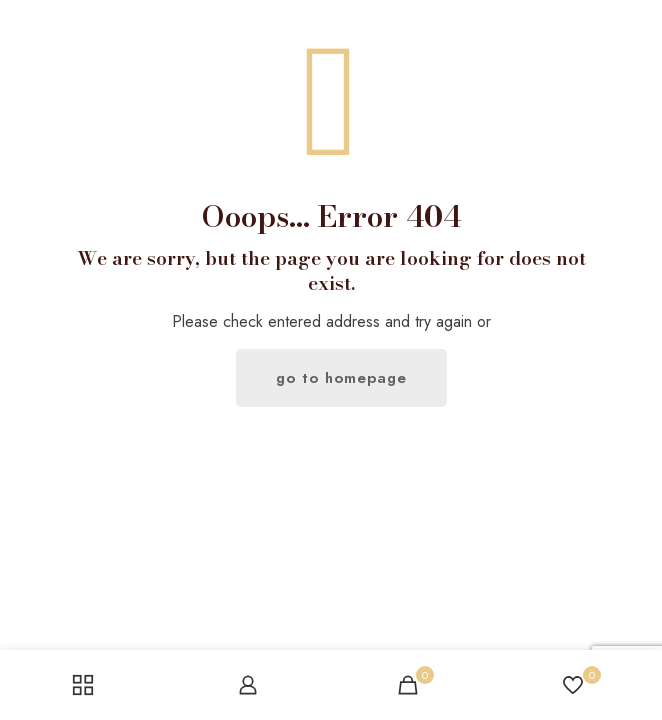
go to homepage (341, 378)
